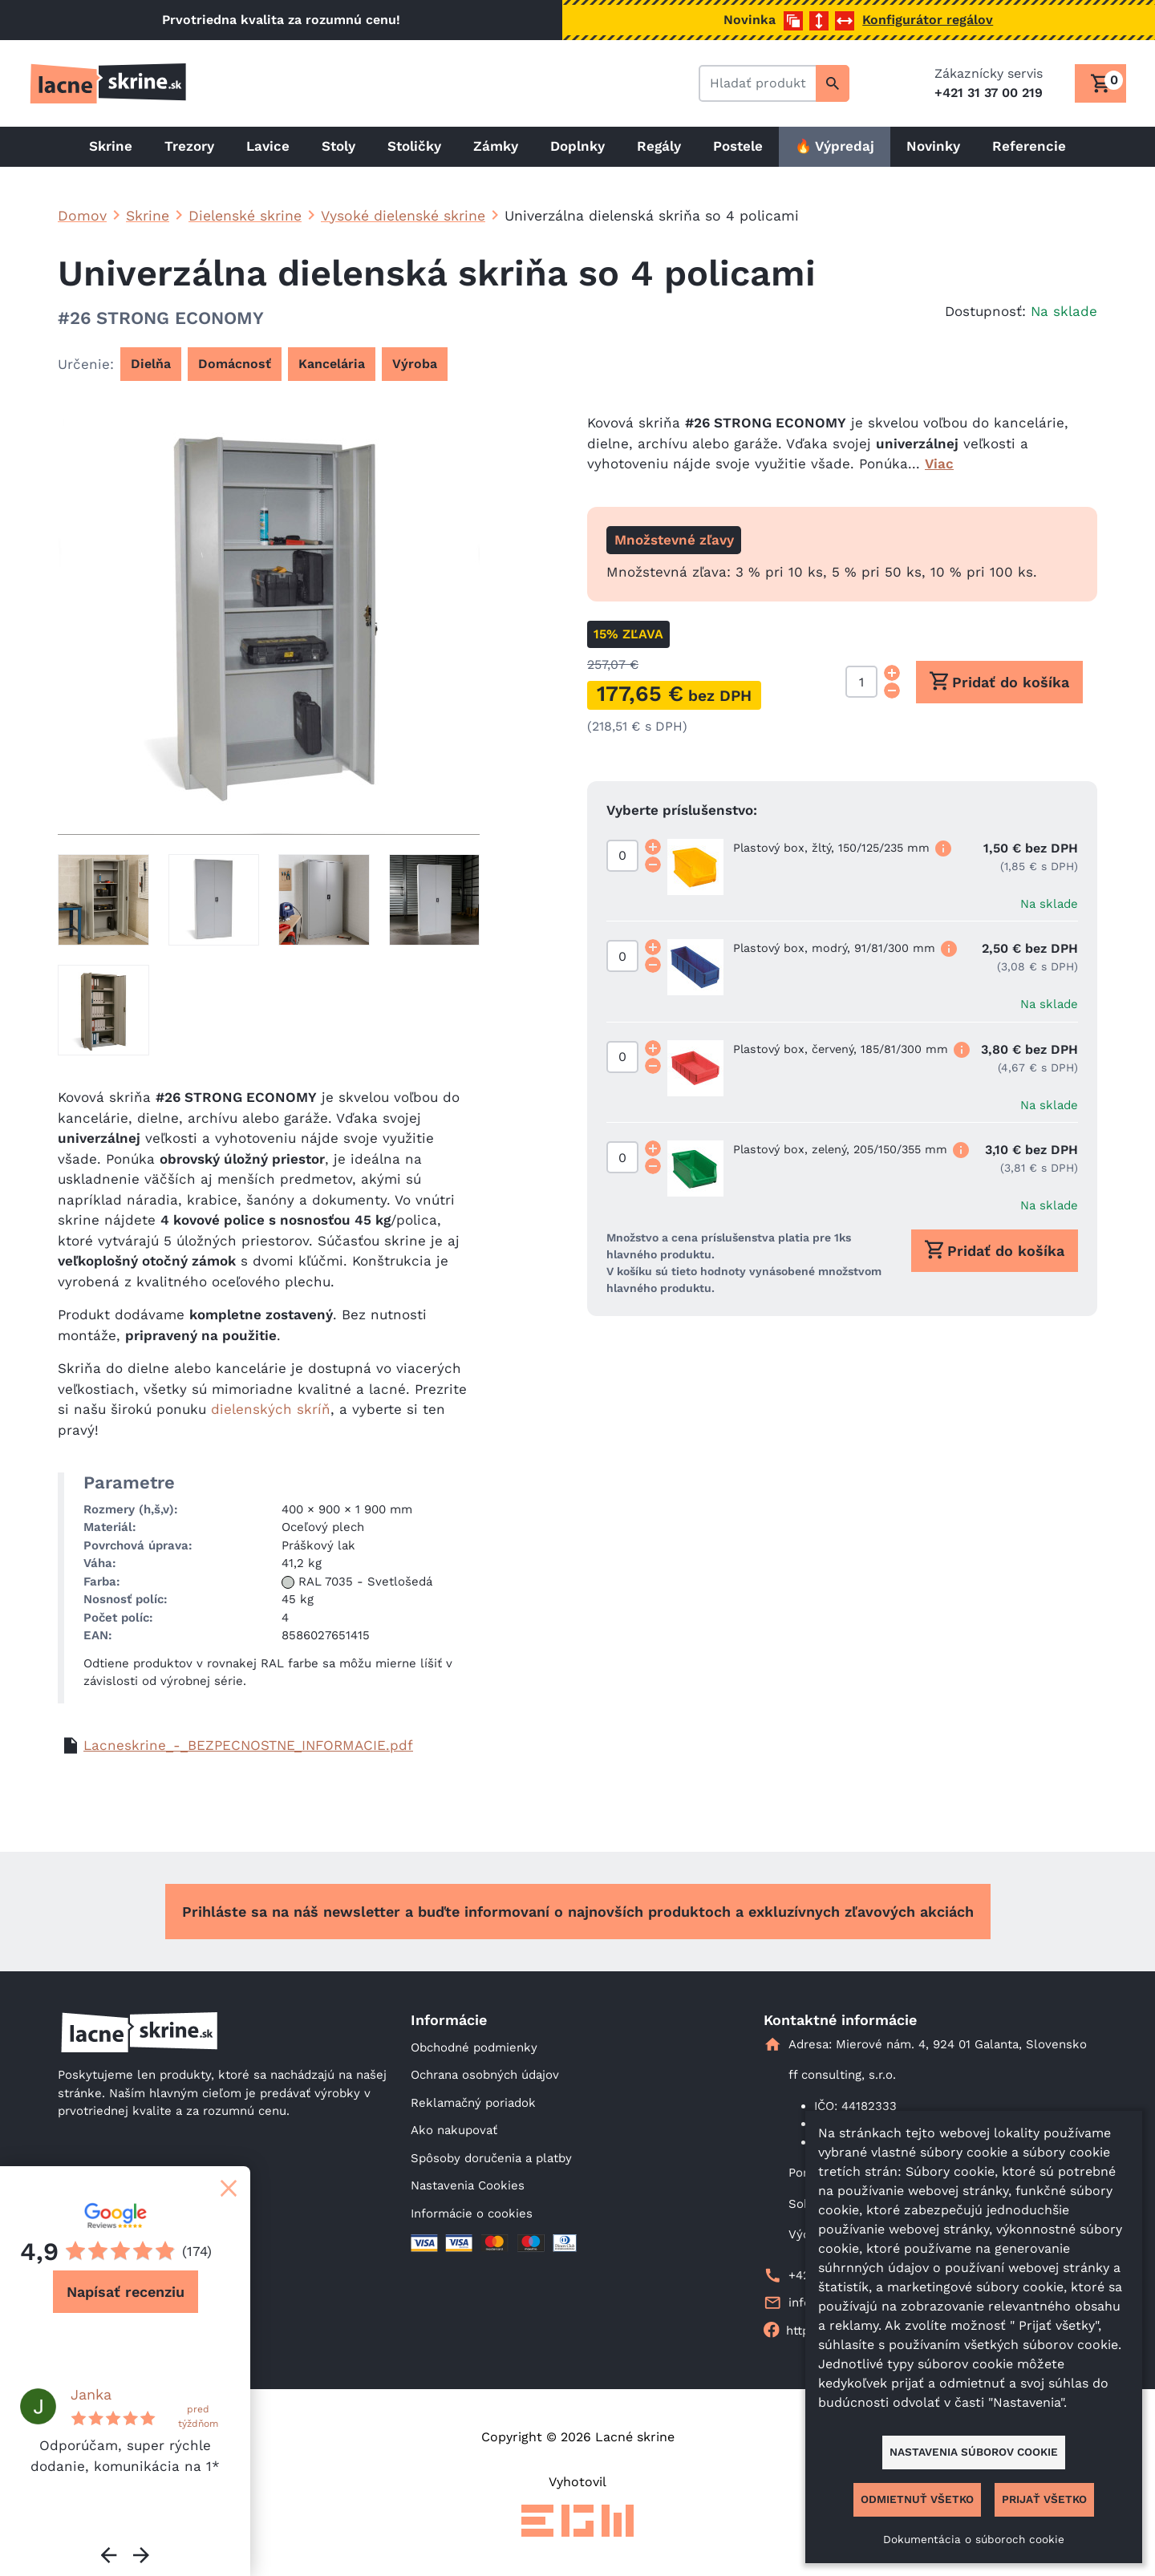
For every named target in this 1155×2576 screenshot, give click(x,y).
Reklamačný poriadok (473, 2103)
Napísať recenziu (125, 2291)
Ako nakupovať (454, 2130)
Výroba (414, 363)
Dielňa (151, 363)
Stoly (338, 146)
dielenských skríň (270, 1409)
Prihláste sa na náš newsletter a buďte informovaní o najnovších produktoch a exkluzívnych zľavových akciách (578, 1911)
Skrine (110, 146)
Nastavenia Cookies (468, 2185)
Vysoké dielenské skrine (403, 216)
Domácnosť (234, 363)
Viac (939, 464)
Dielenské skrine (245, 216)
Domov (82, 216)
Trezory (189, 146)
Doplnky (577, 146)
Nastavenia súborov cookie (974, 2451)
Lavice (268, 146)
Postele (738, 146)
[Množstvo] (861, 682)
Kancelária (331, 363)
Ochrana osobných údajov (485, 2075)
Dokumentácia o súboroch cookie (973, 2539)
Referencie (1029, 146)
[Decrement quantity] (892, 690)
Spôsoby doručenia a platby (491, 2158)
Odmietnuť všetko (917, 2499)
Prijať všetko (1044, 2499)
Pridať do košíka (999, 681)
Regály (659, 146)
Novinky (933, 146)
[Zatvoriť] (228, 2188)
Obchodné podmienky (474, 2047)
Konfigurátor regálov (927, 19)
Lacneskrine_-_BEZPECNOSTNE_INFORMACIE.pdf (248, 1745)
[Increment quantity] (892, 673)
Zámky (495, 146)
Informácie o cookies (472, 2213)
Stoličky (414, 146)
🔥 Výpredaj (834, 146)
